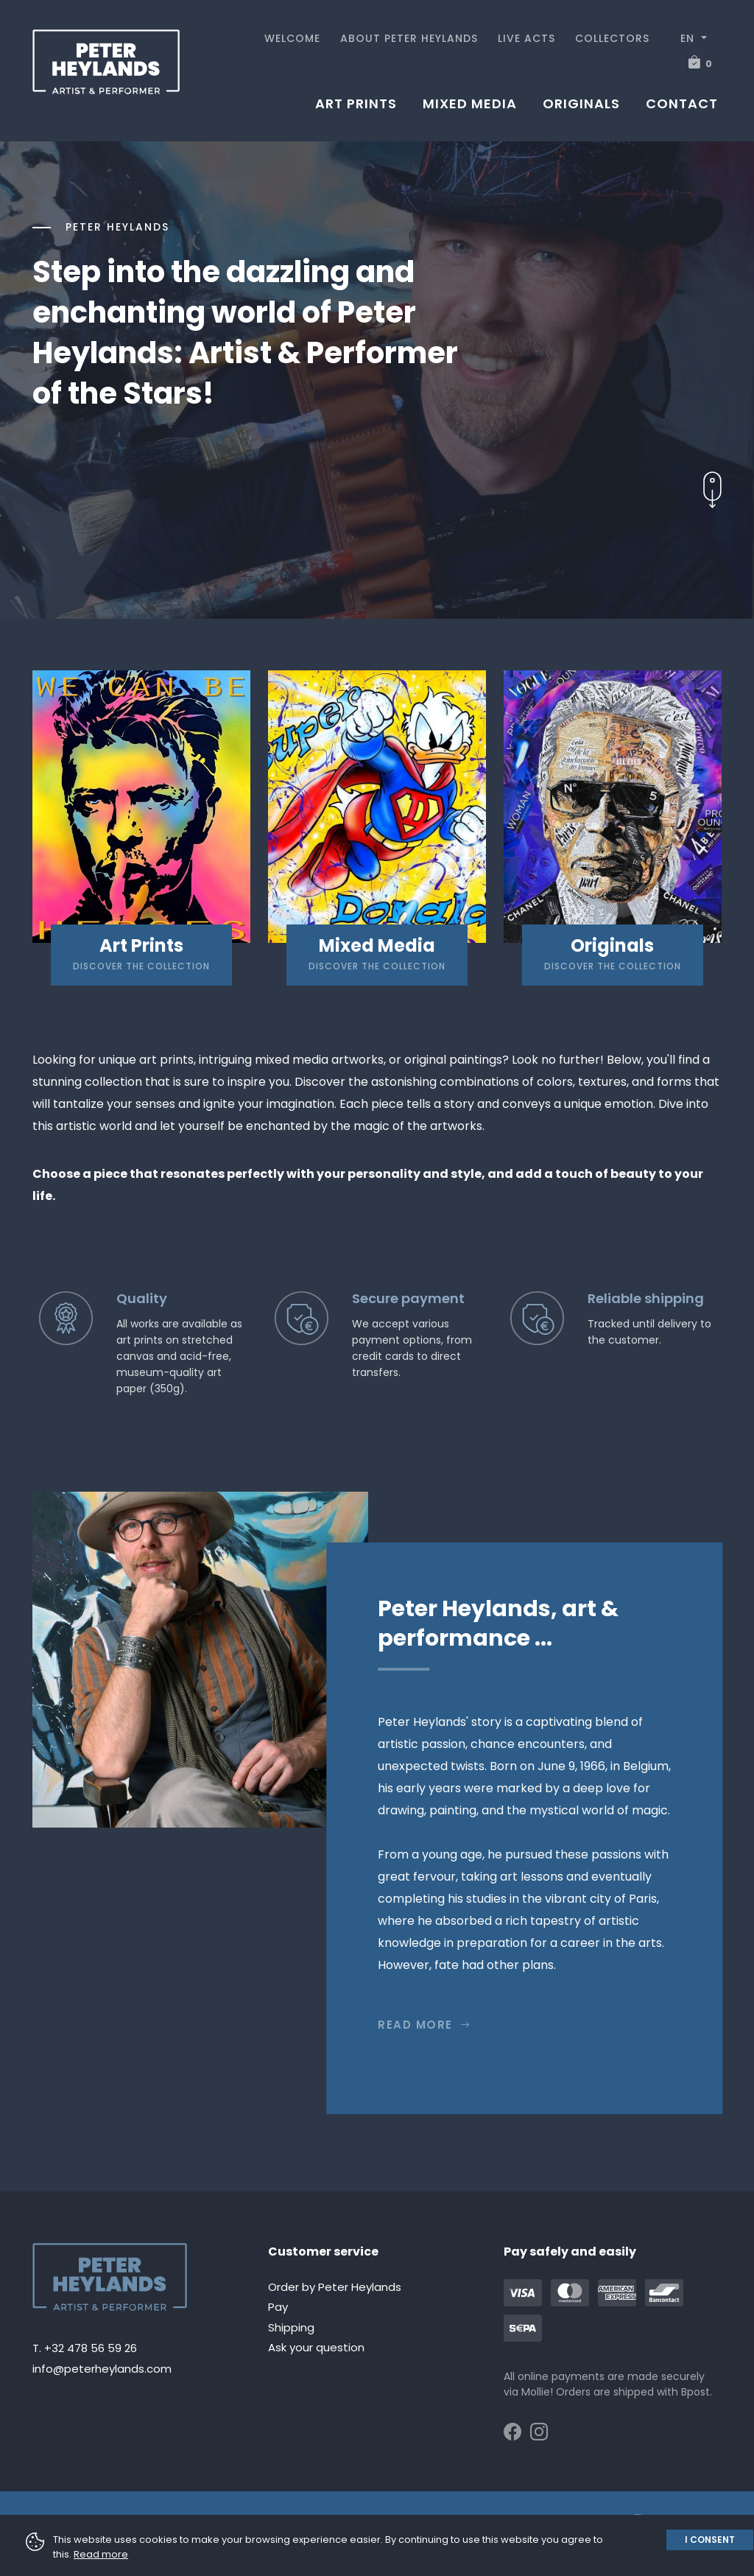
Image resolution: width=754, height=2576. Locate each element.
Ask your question (316, 2347)
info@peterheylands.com (102, 2368)
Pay (278, 2306)
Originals (581, 103)
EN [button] (689, 38)
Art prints (356, 103)
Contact (682, 103)
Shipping (291, 2327)
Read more (424, 2024)
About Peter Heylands (409, 38)
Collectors (612, 38)
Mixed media (470, 103)
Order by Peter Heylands (334, 2287)
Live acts (526, 38)
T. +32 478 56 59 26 (84, 2348)
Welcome (292, 38)
